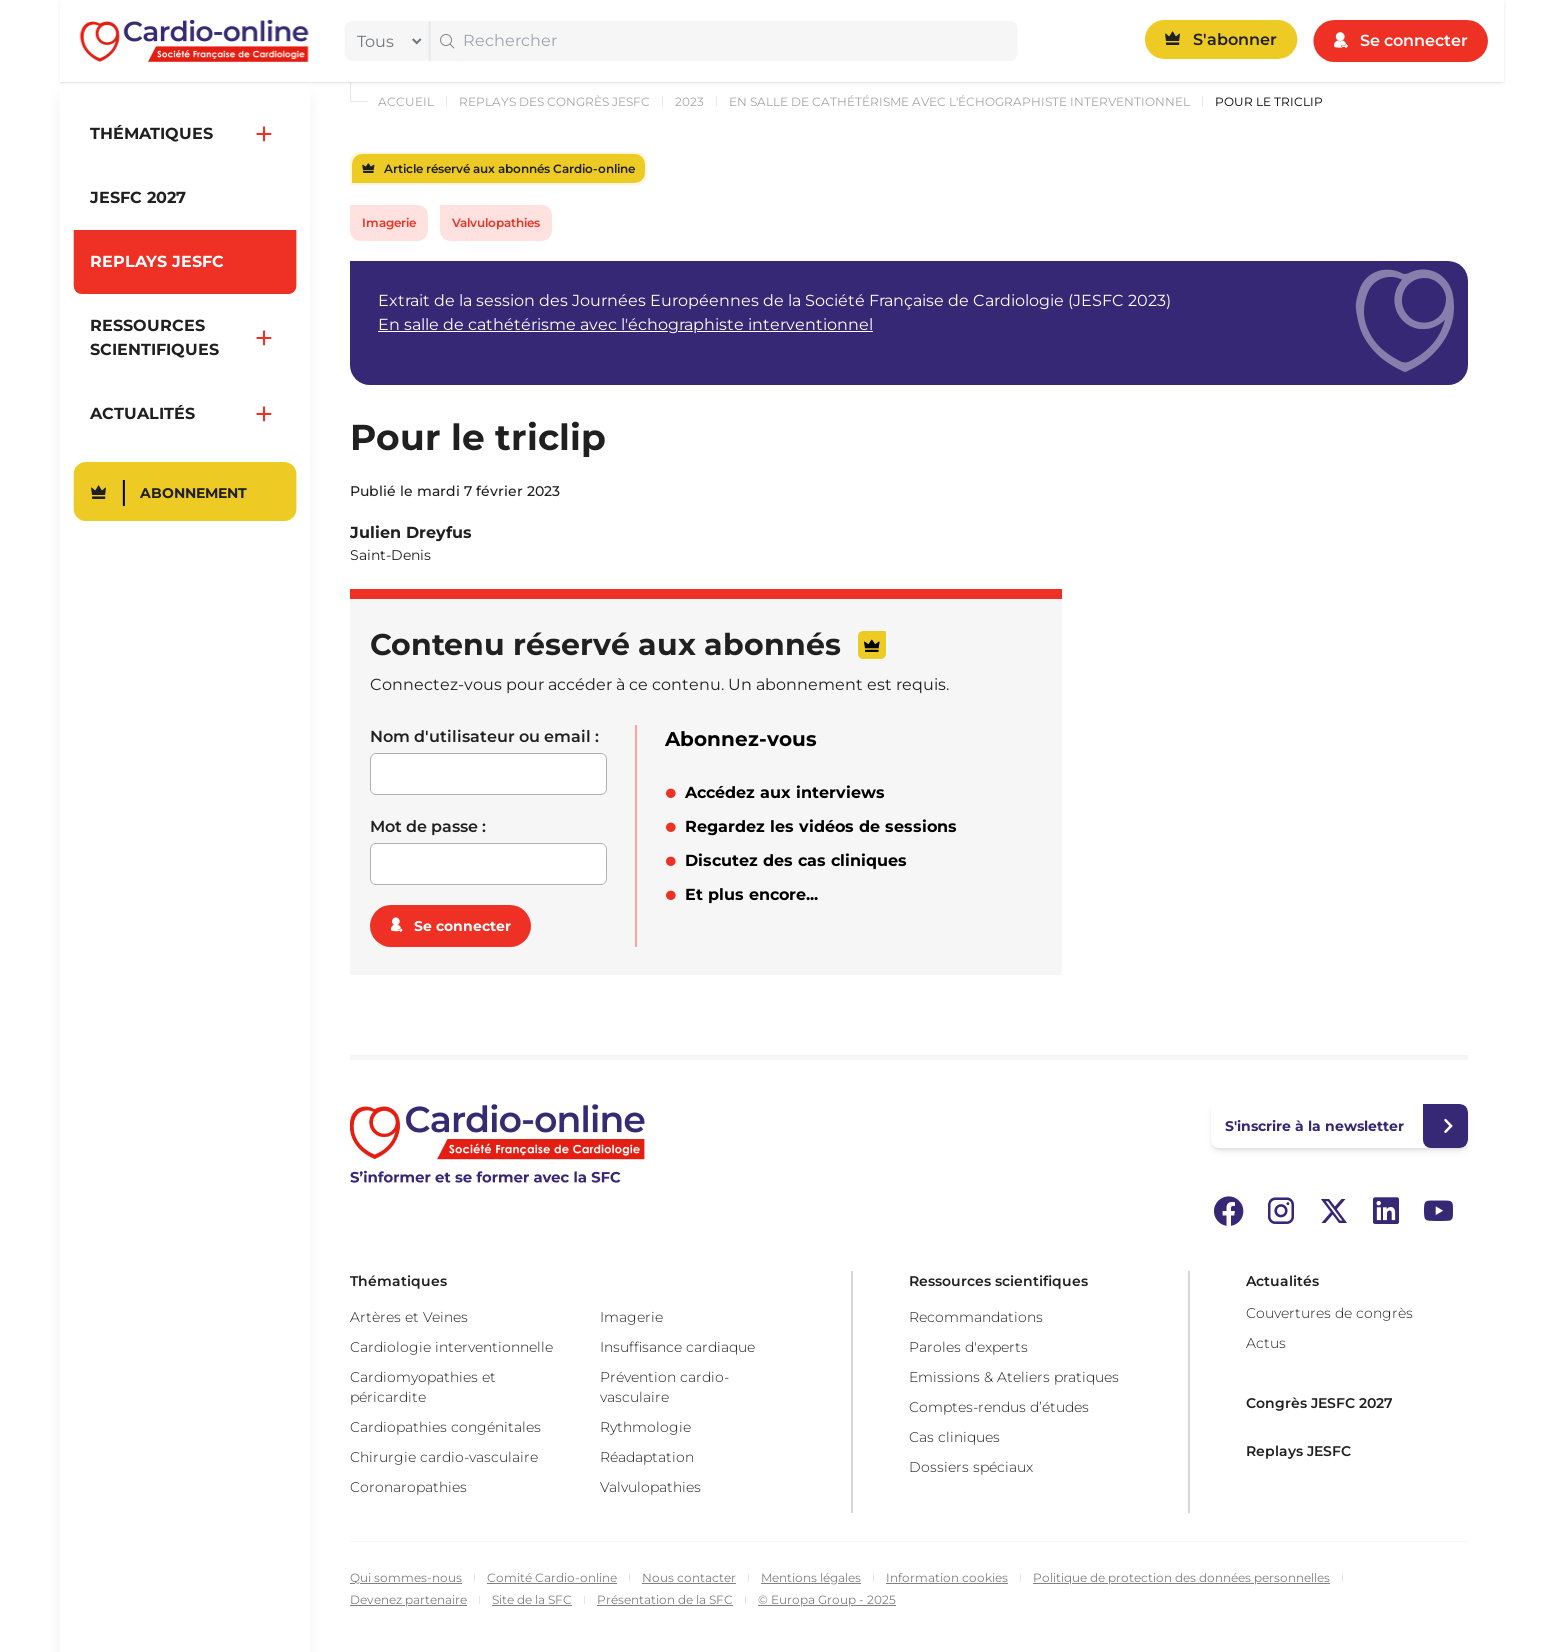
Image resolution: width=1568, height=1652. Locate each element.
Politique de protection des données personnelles (1181, 1577)
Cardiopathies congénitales (445, 1427)
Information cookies (947, 1577)
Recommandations (976, 1317)
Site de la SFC (532, 1599)
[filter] (385, 41)
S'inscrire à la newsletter (1314, 1126)
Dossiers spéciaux (971, 1467)
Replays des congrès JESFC (554, 101)
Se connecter (462, 926)
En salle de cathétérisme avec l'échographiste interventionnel (959, 101)
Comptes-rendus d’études (999, 1407)
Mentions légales (811, 1577)
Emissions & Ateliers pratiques (1014, 1377)
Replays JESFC (1298, 1451)
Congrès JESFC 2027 (1319, 1403)
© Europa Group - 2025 (827, 1599)
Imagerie (389, 222)
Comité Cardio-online (552, 1577)
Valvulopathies (496, 222)
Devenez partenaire (408, 1599)
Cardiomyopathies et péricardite (423, 1387)
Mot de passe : (428, 826)
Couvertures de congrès (1329, 1313)
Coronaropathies (408, 1487)
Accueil (406, 101)
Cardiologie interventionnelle (451, 1347)
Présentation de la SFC (665, 1599)
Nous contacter (689, 1577)
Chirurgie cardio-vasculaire (444, 1457)
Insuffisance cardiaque (677, 1347)
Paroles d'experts (968, 1347)
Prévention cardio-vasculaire (664, 1387)
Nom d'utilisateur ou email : (484, 736)
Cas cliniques (954, 1437)
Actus (1266, 1343)
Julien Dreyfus (411, 532)
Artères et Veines (409, 1317)
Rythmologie (645, 1427)
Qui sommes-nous (406, 1577)
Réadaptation (647, 1457)
